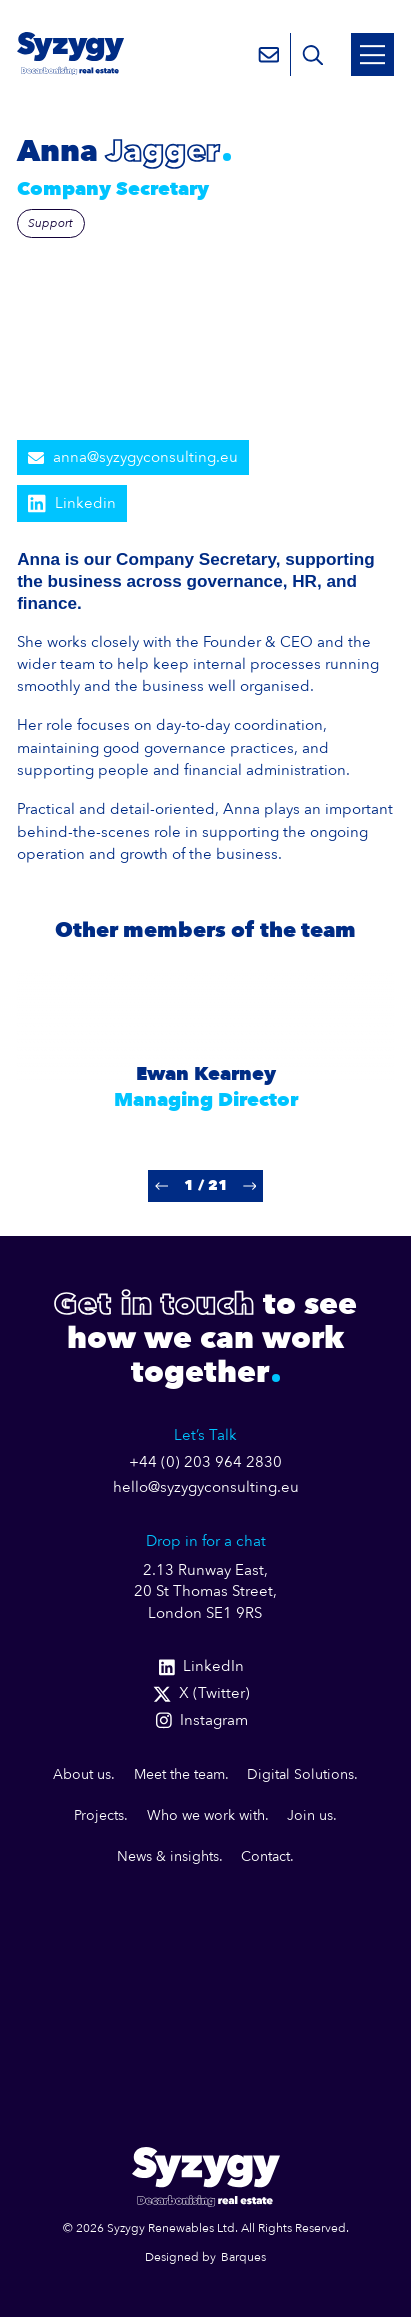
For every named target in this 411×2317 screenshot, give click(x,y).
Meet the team (179, 1774)
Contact (265, 1856)
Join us (310, 1815)
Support (50, 223)
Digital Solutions (300, 1774)
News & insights (168, 1856)
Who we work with (206, 1815)
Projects (99, 1815)
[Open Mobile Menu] (372, 54)
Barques (243, 2257)
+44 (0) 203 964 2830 (205, 1463)
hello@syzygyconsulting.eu (206, 1488)
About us (82, 1774)
